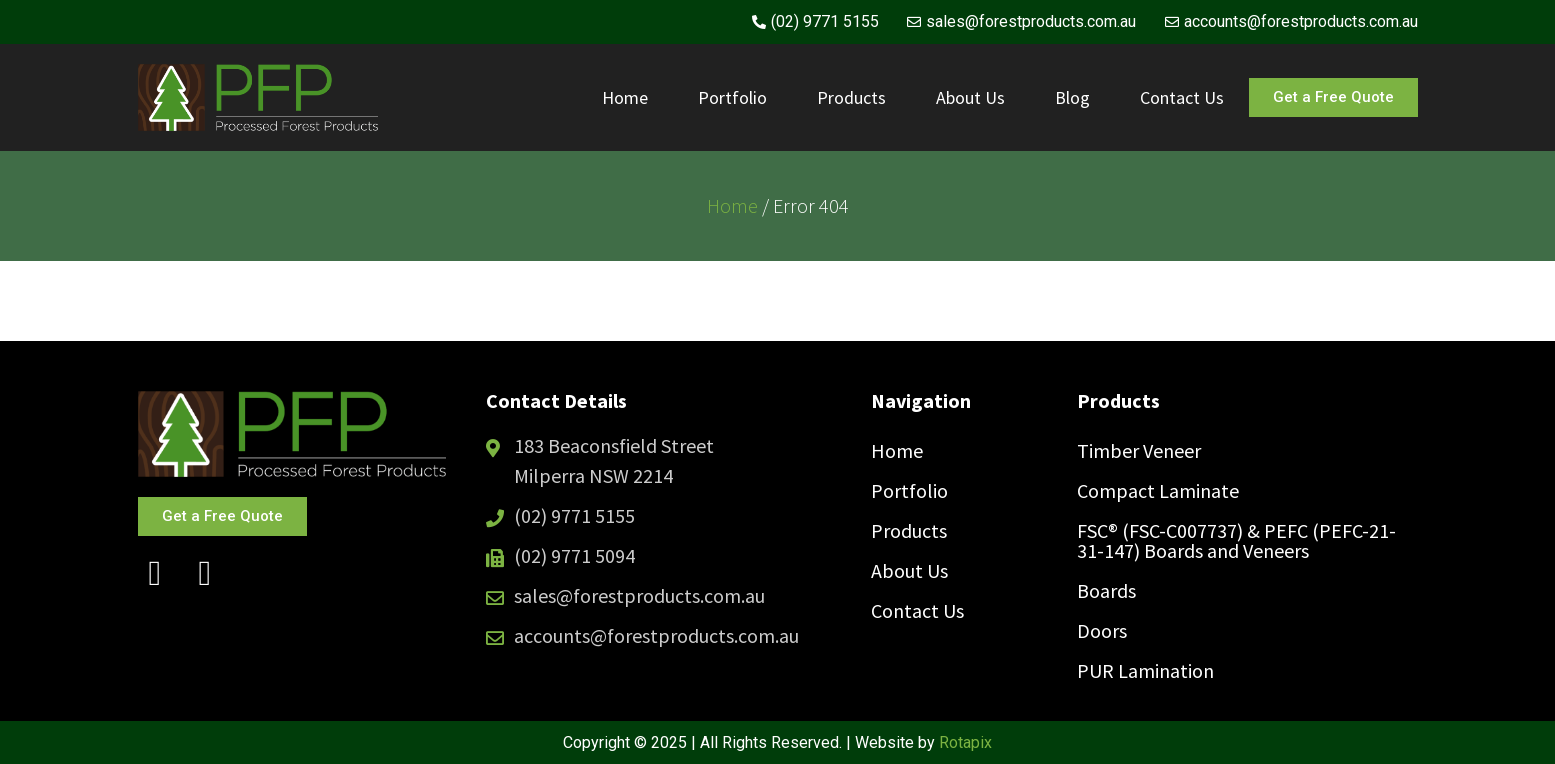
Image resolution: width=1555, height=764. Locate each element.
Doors (1102, 630)
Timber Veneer (1139, 450)
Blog (1072, 97)
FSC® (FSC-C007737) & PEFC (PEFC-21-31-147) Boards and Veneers (1236, 540)
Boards (1106, 590)
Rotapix (965, 742)
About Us (970, 97)
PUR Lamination (1145, 670)
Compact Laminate (1158, 490)
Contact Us (1182, 97)
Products (851, 97)
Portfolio (732, 97)
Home (625, 97)
